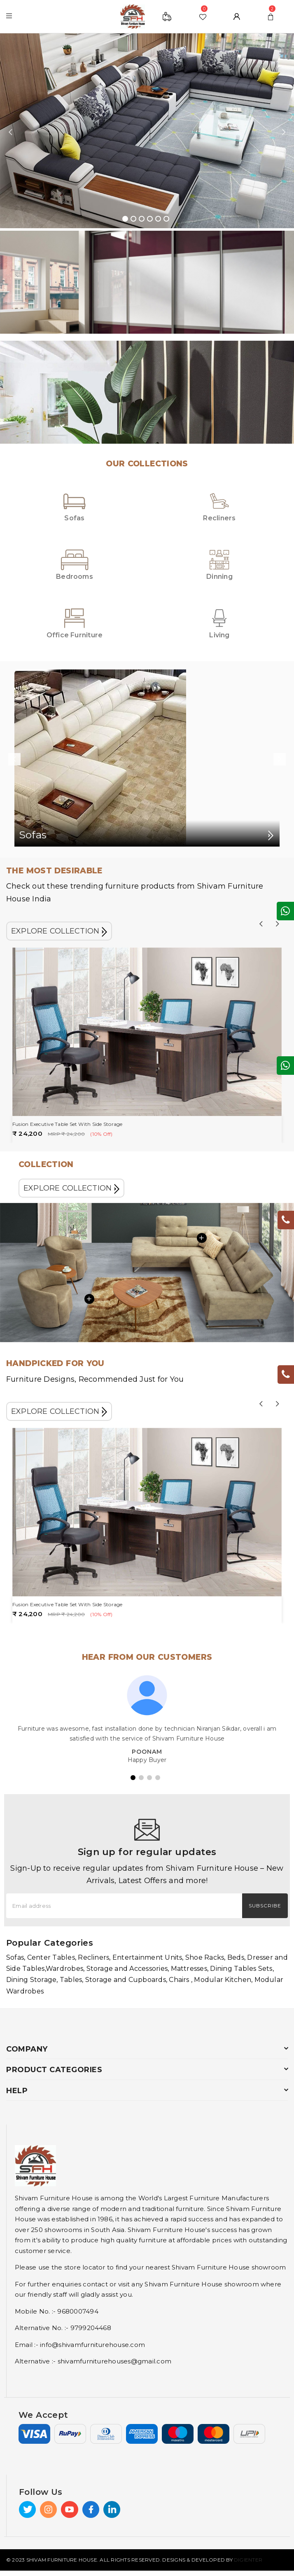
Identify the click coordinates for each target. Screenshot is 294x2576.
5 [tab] (158, 219)
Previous (10, 132)
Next (284, 132)
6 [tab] (166, 219)
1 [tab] (125, 219)
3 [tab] (142, 219)
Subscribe (265, 1905)
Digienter (248, 2560)
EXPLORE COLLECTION (59, 931)
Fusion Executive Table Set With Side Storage (67, 1124)
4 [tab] (150, 219)
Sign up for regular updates (147, 1852)
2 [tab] (133, 219)
